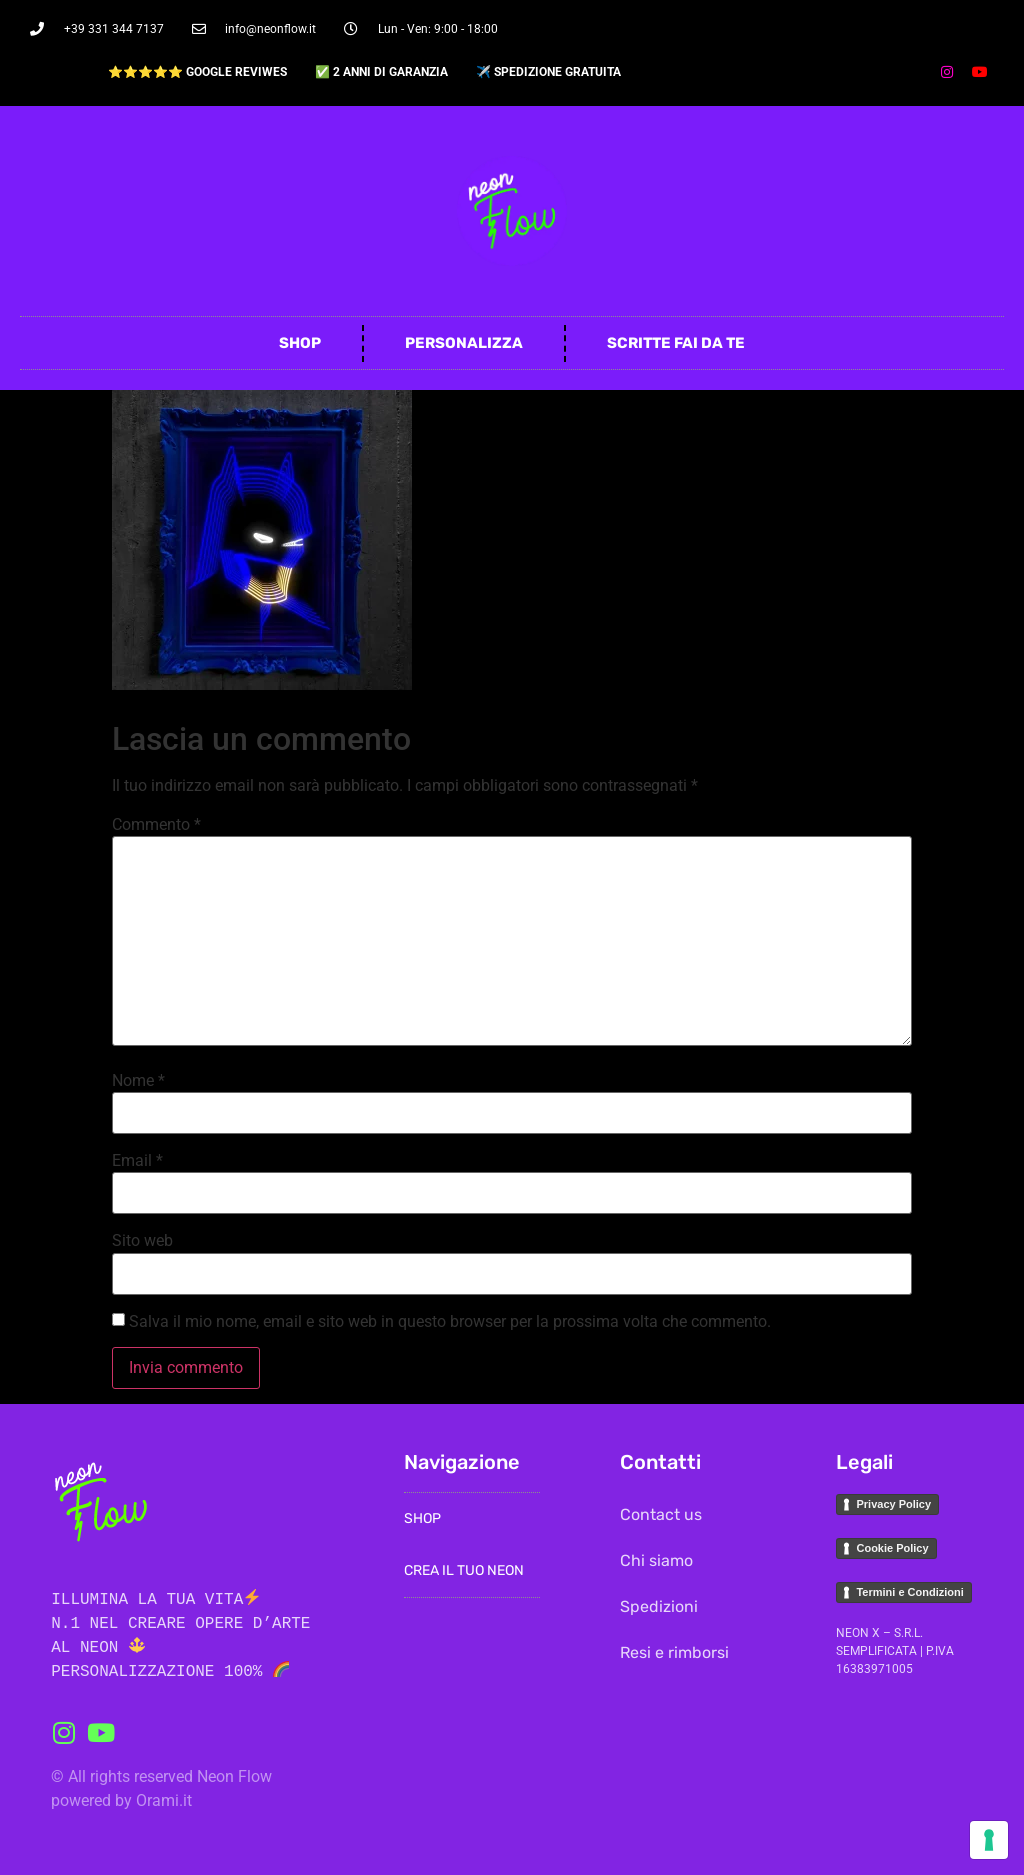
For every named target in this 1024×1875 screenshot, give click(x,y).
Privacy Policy (893, 1504)
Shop (300, 343)
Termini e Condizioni (909, 1592)
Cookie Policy (892, 1548)
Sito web (142, 1241)
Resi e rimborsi (674, 1652)
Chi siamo (656, 1560)
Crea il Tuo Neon (464, 1570)
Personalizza (464, 343)
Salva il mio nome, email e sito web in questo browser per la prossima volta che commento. (450, 1322)
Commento (156, 825)
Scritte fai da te (676, 343)
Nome (138, 1081)
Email (137, 1161)
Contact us (661, 1514)
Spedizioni (659, 1606)
